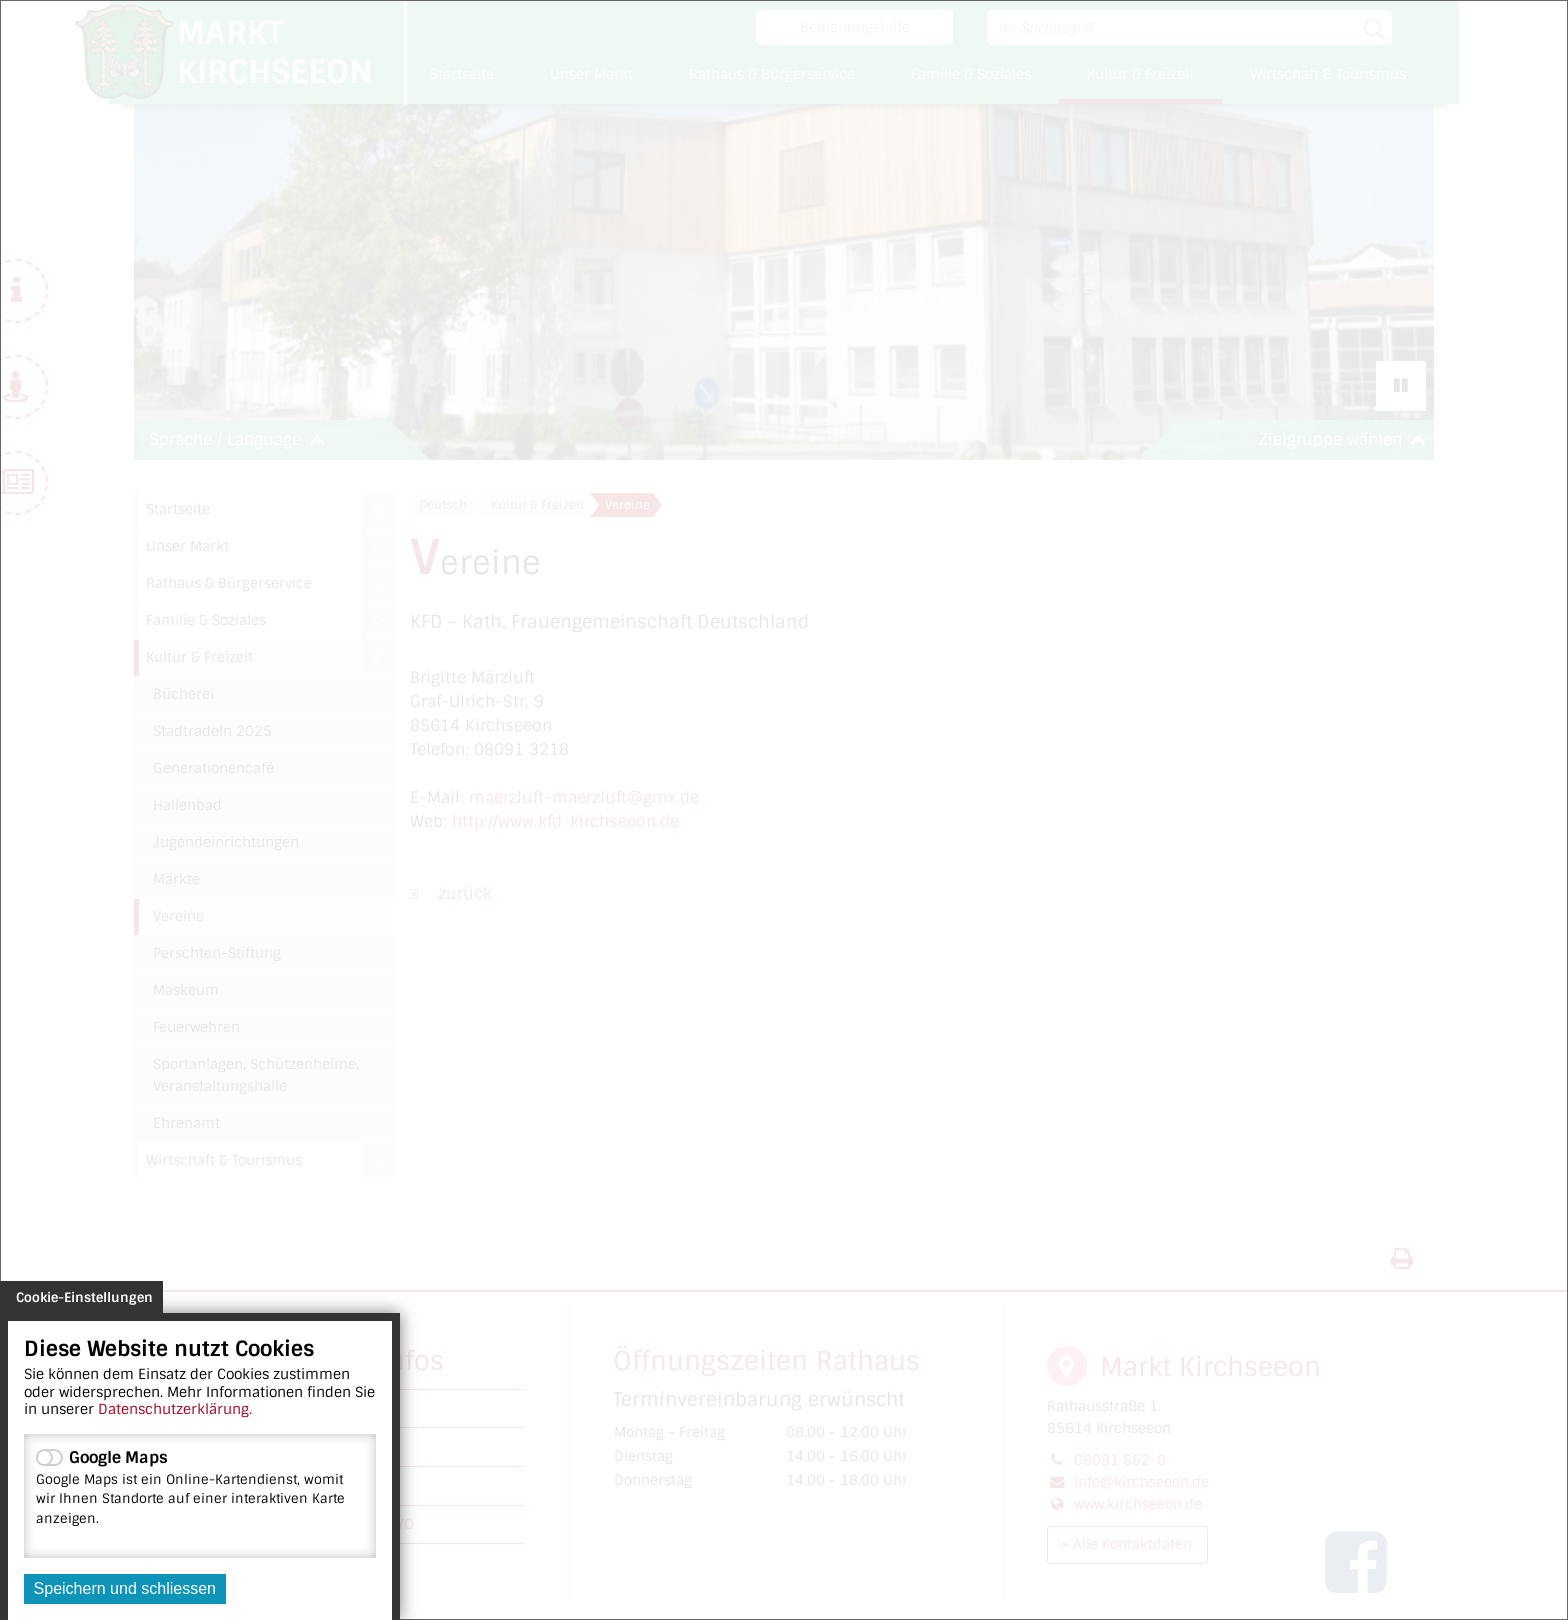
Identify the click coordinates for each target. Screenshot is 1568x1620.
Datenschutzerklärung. (175, 1409)
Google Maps (200, 1487)
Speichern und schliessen (125, 1588)
